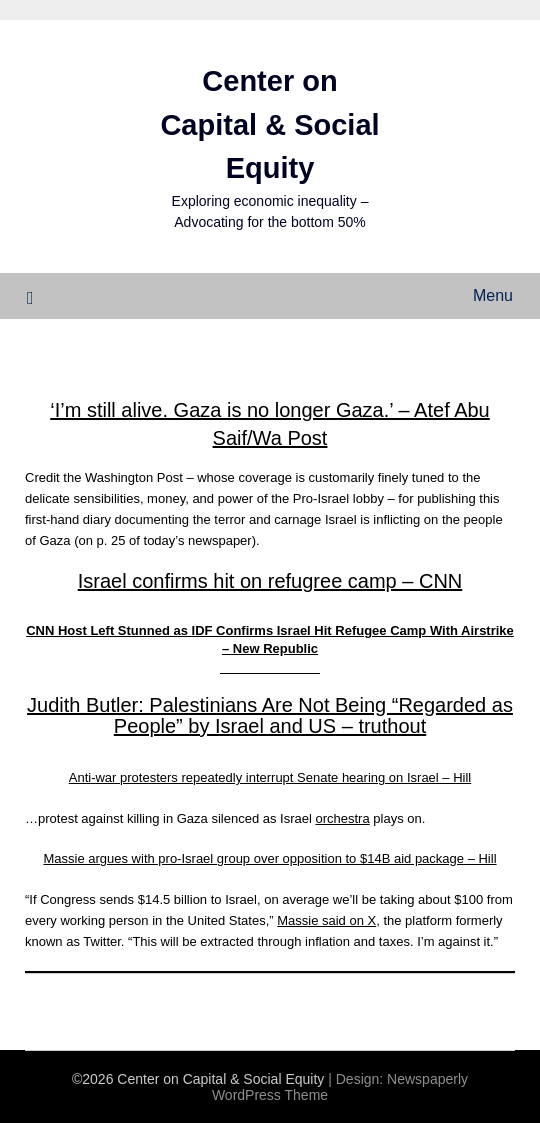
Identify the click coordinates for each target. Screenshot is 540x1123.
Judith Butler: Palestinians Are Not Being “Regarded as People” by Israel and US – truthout (270, 715)
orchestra (342, 818)
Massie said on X (326, 920)
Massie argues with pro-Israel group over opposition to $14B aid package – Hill (269, 858)
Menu (493, 295)
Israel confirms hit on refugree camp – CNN (270, 581)
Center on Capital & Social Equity (269, 124)
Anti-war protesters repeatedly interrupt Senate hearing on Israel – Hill (270, 777)
